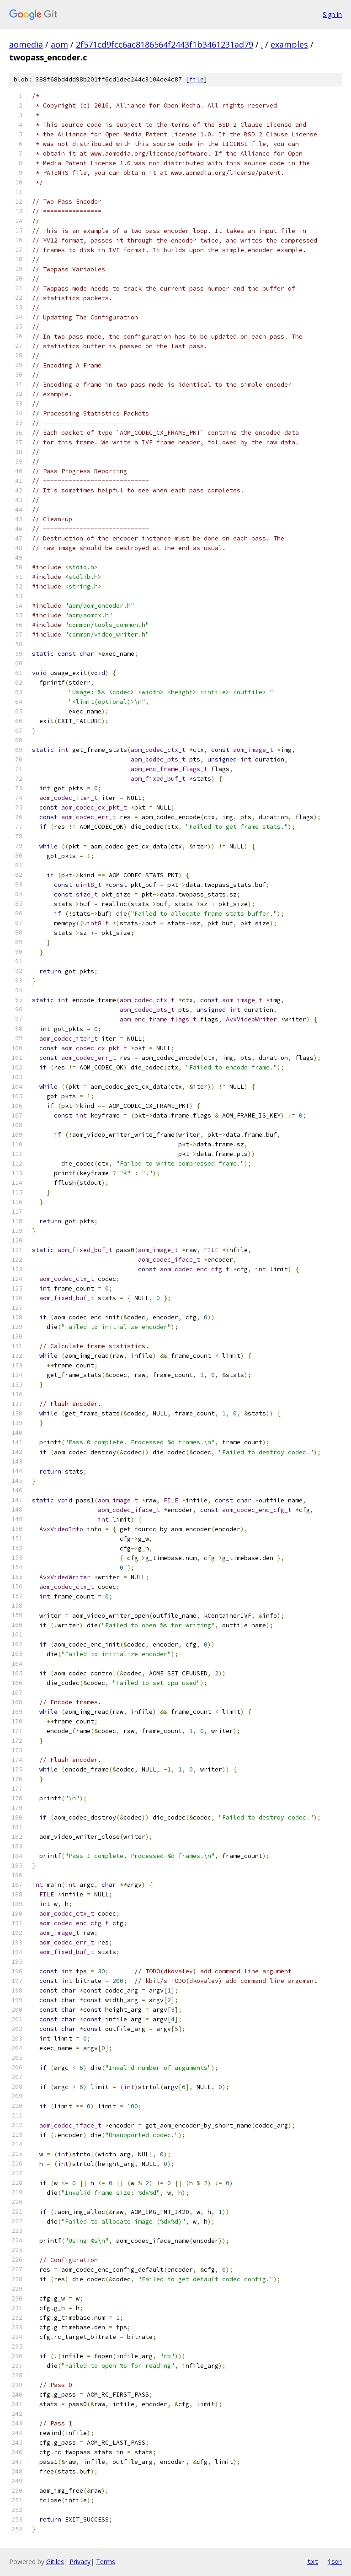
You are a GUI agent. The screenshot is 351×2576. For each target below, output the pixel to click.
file (196, 79)
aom (59, 44)
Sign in (332, 14)
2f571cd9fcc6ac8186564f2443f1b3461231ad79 (164, 44)
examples (289, 44)
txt (312, 2561)
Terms (105, 2561)
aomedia (26, 44)
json (334, 2561)
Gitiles (55, 2561)
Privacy (79, 2561)
